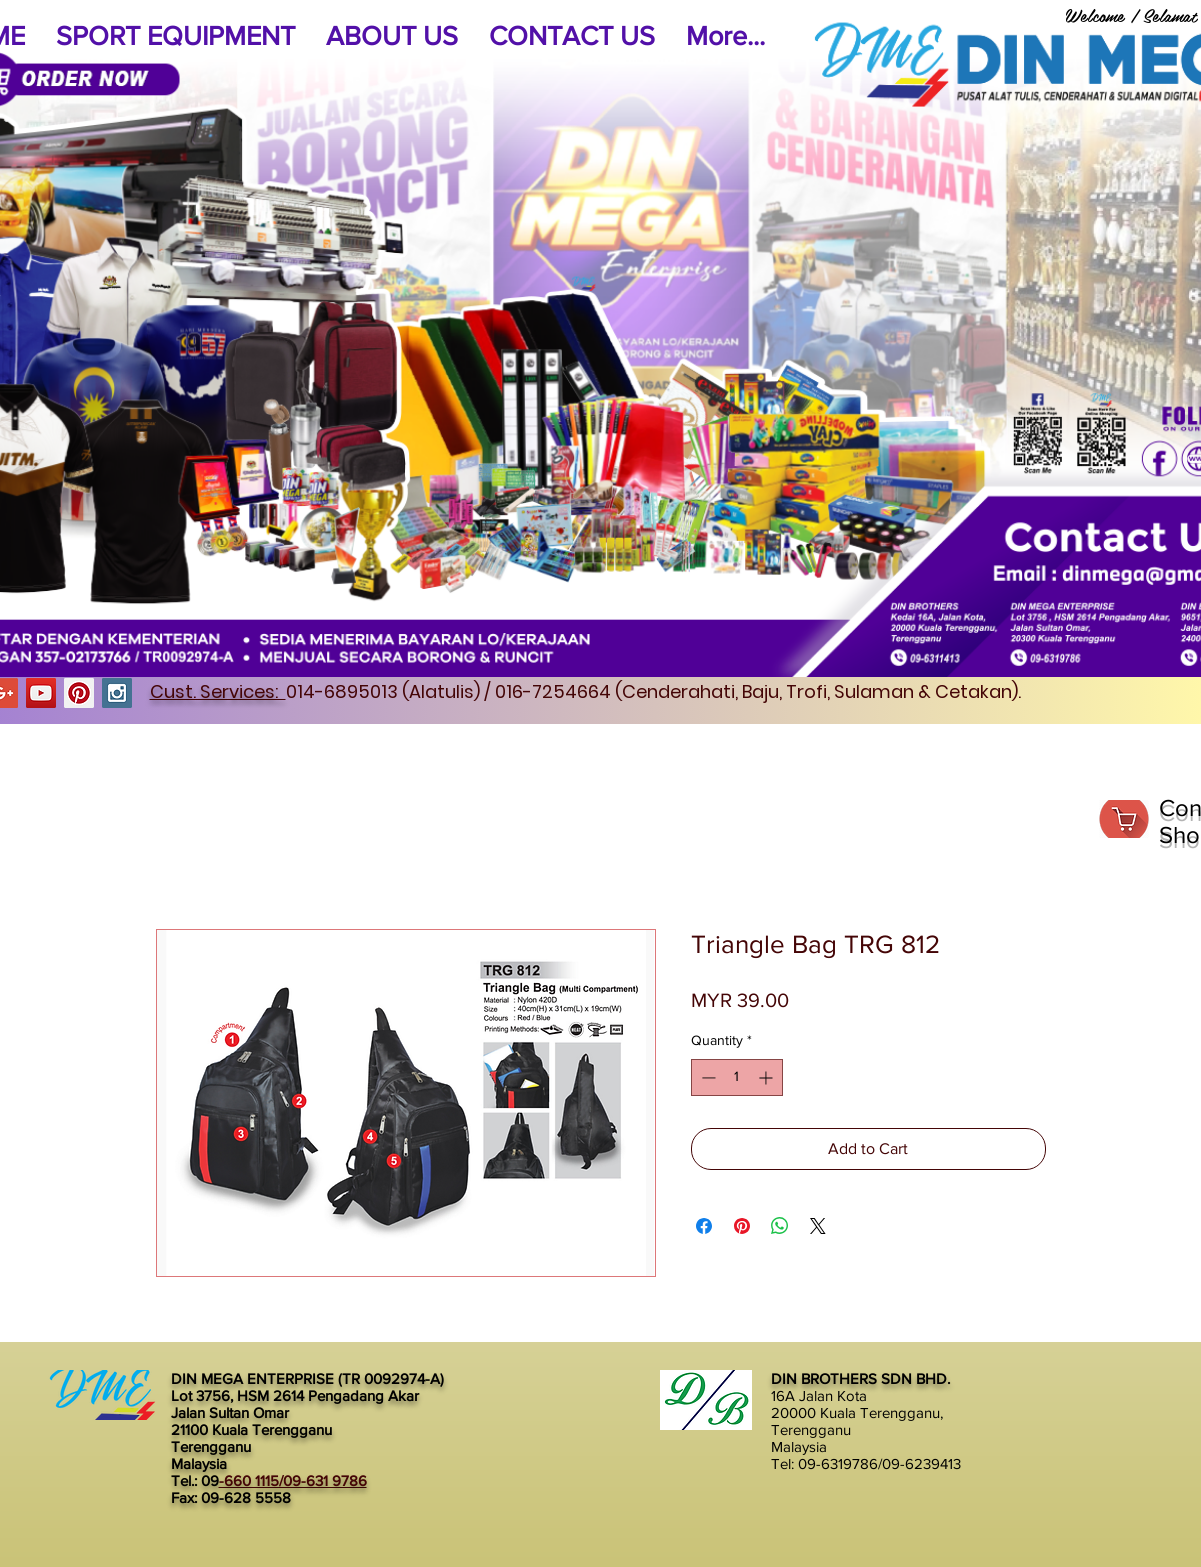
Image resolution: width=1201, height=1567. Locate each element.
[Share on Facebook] (704, 1226)
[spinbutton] (737, 1077)
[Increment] (767, 1077)
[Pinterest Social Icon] (79, 693)
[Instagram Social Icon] (117, 693)
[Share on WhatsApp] (780, 1226)
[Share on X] (818, 1226)
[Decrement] (706, 1077)
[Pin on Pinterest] (742, 1226)
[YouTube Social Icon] (41, 693)
